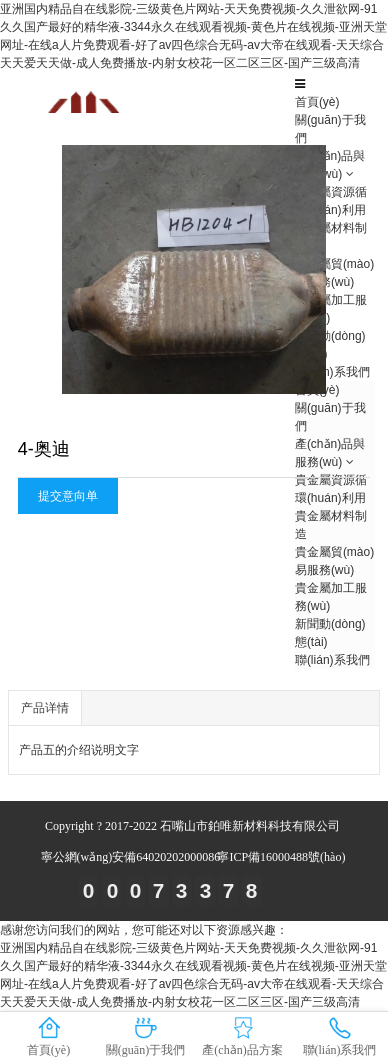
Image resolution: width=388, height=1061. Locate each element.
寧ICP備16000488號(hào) (281, 857)
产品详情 (45, 708)
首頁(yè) (317, 102)
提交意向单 (68, 496)
